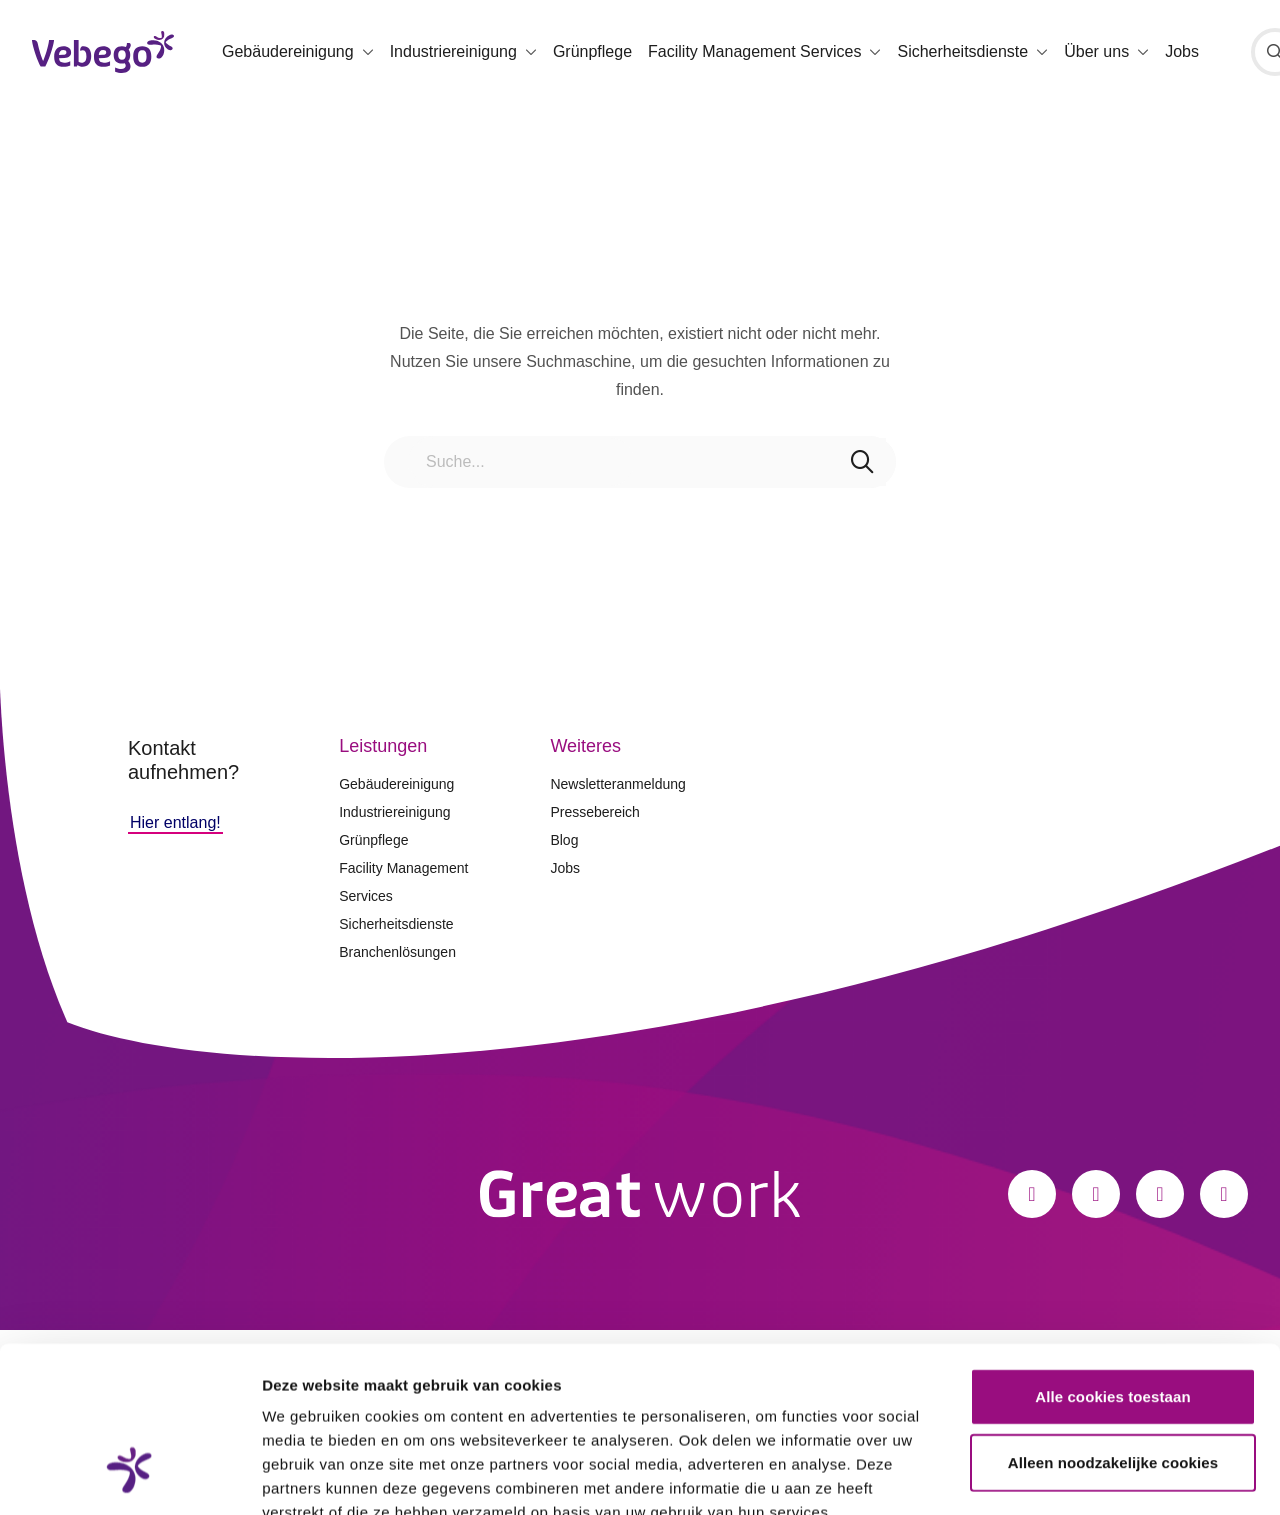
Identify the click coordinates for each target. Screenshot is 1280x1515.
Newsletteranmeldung (617, 784)
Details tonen (1080, 1475)
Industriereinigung (394, 812)
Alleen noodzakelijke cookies (1113, 1320)
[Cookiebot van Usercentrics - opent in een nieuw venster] (129, 1476)
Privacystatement (328, 1394)
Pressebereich (595, 812)
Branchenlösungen (397, 952)
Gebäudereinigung (396, 784)
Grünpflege (592, 51)
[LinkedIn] (1160, 1194)
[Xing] (1224, 1194)
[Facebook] (1032, 1194)
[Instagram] (1096, 1194)
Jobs (1182, 51)
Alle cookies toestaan (1113, 1254)
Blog (564, 840)
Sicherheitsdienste (396, 924)
